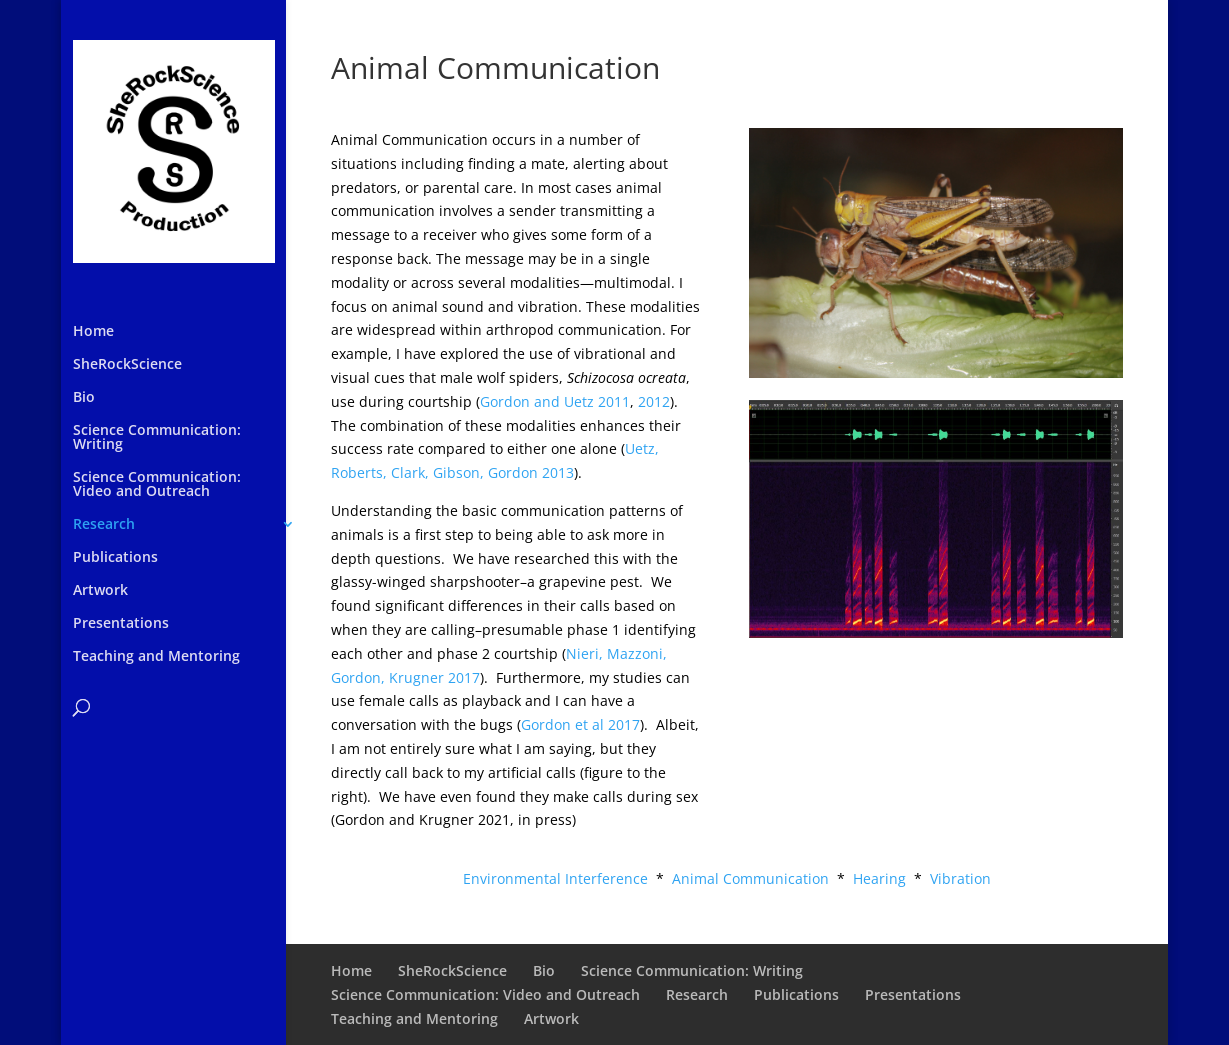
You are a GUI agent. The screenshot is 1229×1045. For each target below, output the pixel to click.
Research (104, 525)
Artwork (100, 591)
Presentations (121, 624)
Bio (84, 398)
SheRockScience (127, 365)
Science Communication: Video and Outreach (157, 485)
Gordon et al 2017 (580, 724)
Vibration (960, 878)
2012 (654, 401)
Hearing (879, 878)
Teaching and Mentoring (156, 657)
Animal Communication (750, 878)
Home (93, 332)
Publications (115, 558)
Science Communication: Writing (157, 438)
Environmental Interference (555, 878)
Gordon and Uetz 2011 (555, 401)
